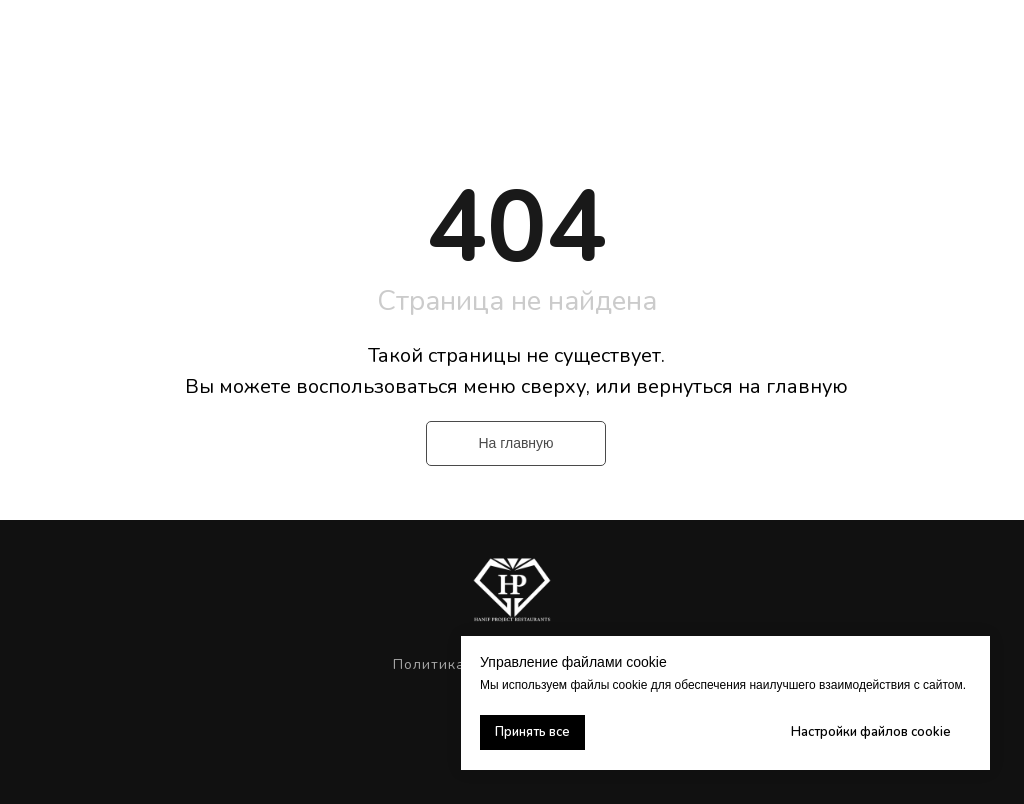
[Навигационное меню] (990, 40)
